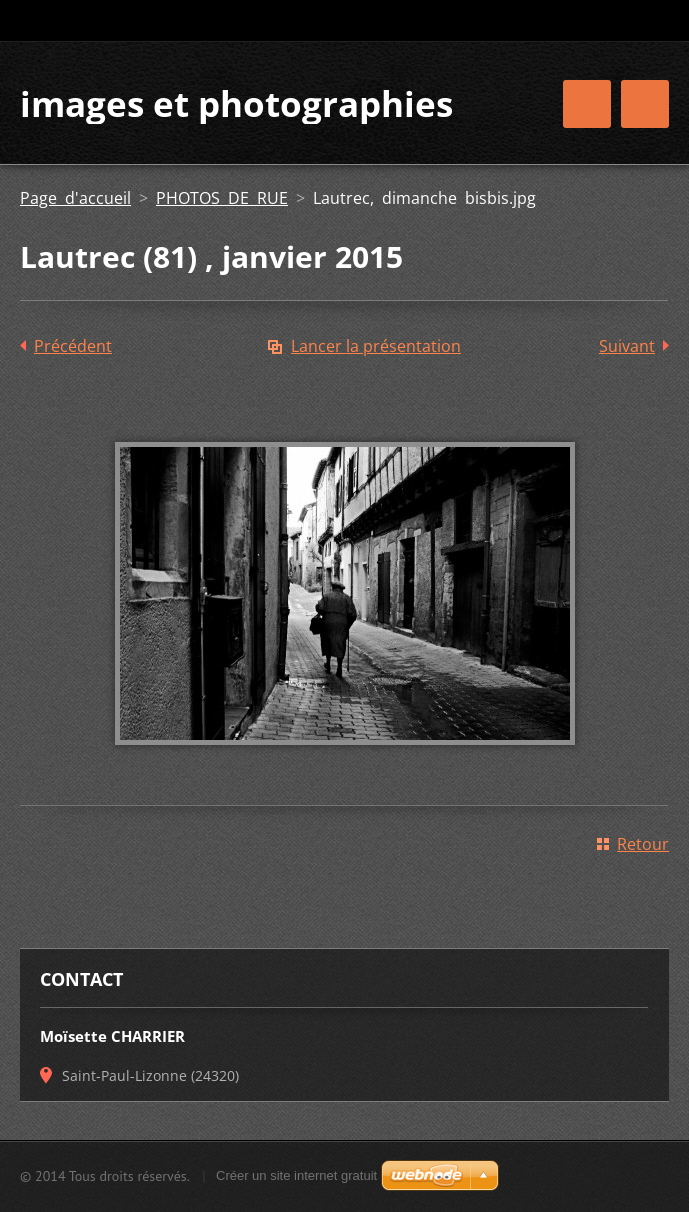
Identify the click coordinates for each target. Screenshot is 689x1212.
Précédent (73, 346)
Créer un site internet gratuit (296, 1175)
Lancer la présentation (376, 346)
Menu (645, 104)
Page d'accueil (75, 198)
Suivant (627, 346)
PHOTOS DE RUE (222, 198)
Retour (643, 844)
